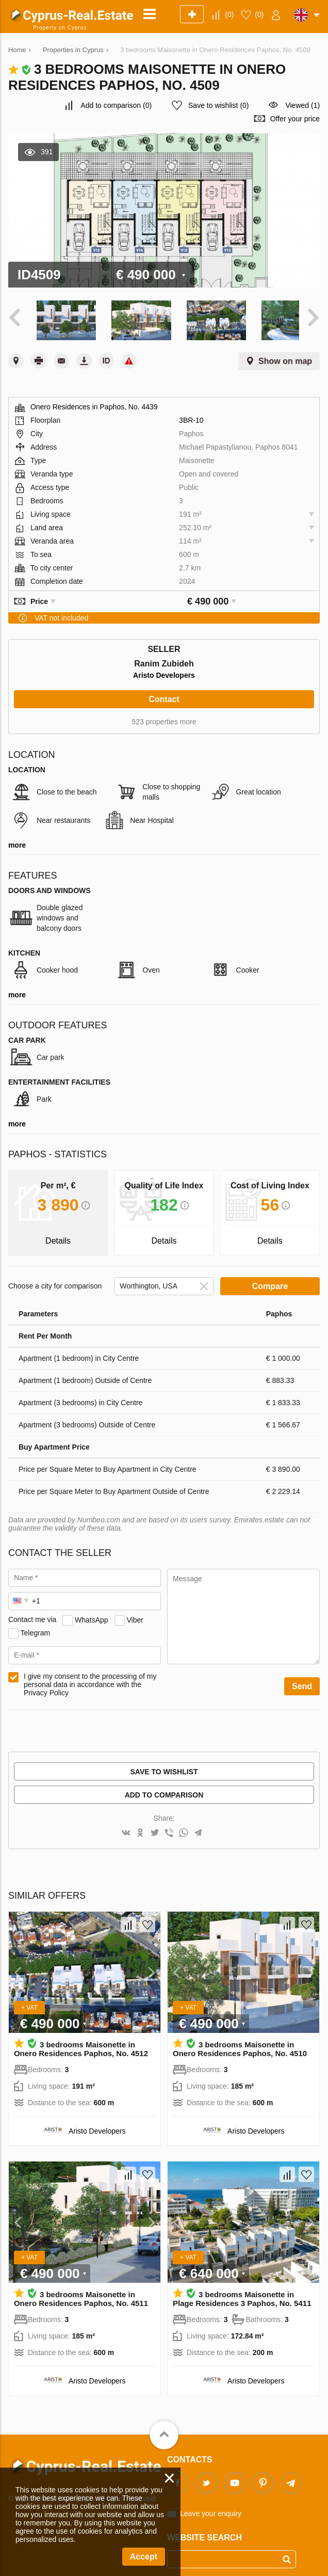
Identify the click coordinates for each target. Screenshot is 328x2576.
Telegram (36, 1628)
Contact (164, 694)
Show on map (285, 356)
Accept (143, 2556)
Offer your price (295, 119)
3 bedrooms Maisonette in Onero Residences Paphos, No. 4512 (81, 2044)
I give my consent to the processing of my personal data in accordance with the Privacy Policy (90, 1679)
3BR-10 (191, 415)
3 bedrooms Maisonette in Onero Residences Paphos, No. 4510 (240, 2044)
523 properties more (164, 716)
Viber (134, 1615)
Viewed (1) (302, 105)
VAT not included (61, 613)
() (229, 14)
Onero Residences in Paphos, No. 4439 (94, 401)
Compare (270, 1281)
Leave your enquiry (210, 2509)
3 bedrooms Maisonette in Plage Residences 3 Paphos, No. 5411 (242, 2294)
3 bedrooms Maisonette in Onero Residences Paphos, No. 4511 (81, 2294)
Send (302, 1681)
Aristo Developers (164, 670)
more (17, 840)
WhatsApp (91, 1615)
